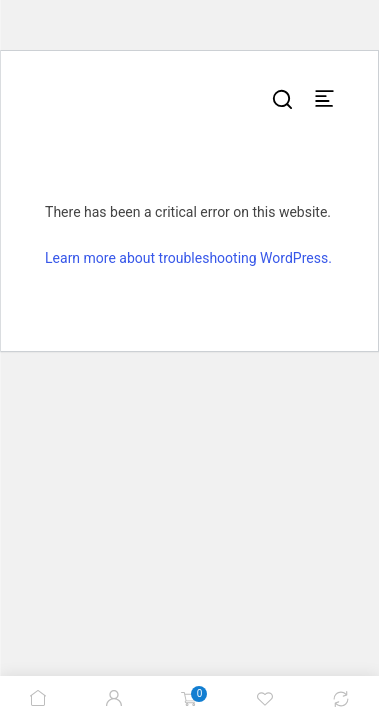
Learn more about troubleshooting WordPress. (188, 258)
